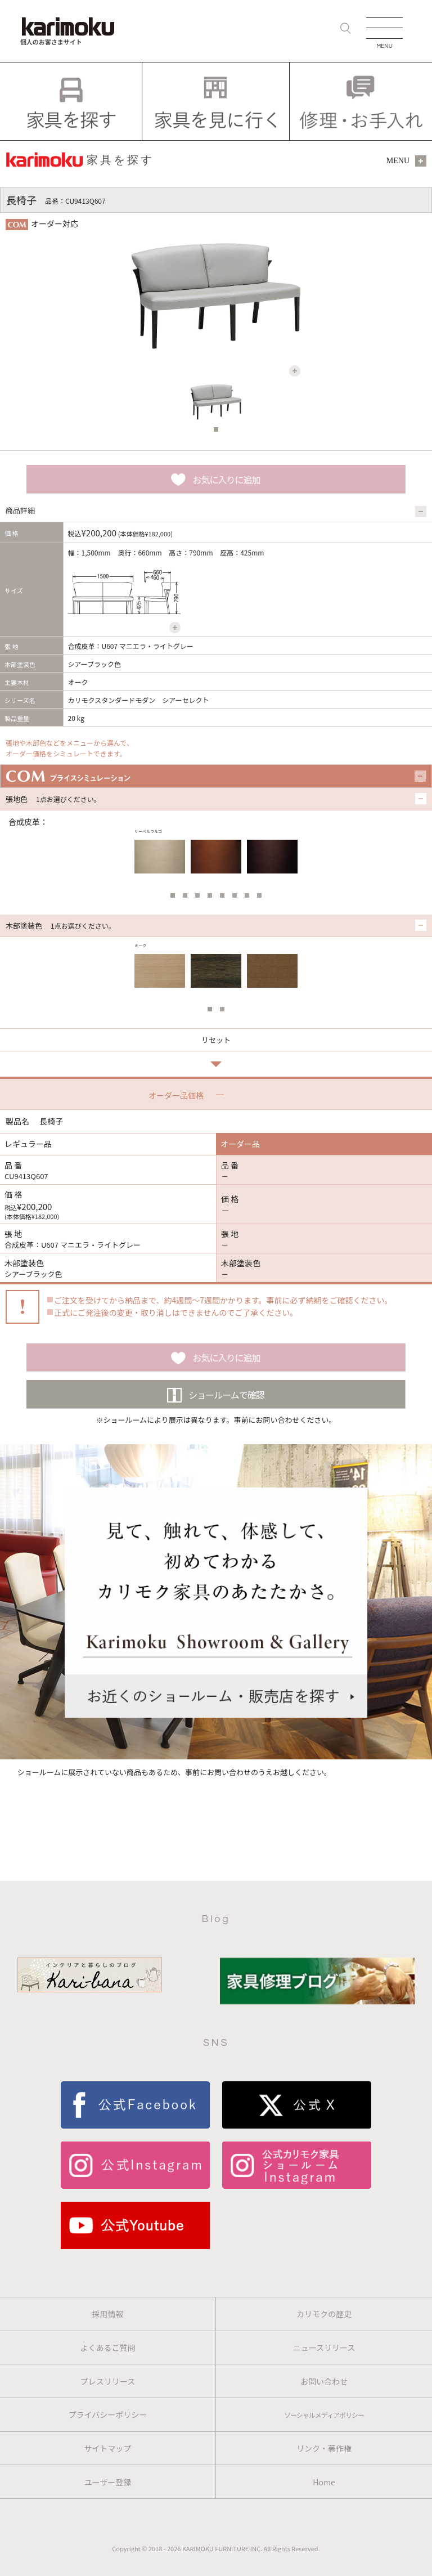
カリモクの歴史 (324, 2313)
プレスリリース (107, 2381)
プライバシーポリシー (108, 2414)
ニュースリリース (324, 2347)
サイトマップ (108, 2448)
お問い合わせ (324, 2381)
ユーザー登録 (108, 2482)
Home (324, 2482)
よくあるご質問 (108, 2347)
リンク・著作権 (324, 2448)
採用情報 (108, 2313)
